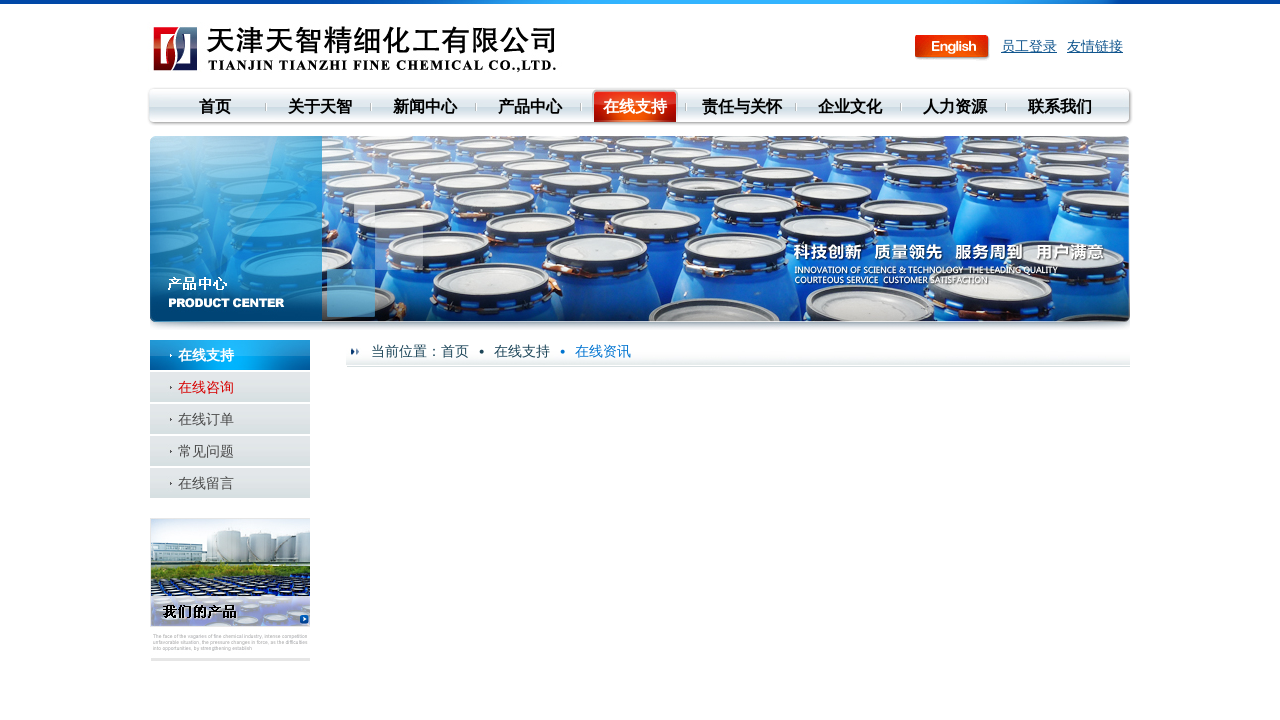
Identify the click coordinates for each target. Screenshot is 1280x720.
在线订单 (206, 419)
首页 (215, 106)
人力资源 (955, 106)
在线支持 (635, 106)
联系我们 (1060, 106)
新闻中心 (425, 106)
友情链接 (1095, 46)
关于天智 (320, 106)
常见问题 (206, 451)
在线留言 (206, 483)
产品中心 (530, 106)
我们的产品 (230, 589)
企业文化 (850, 106)
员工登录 (1029, 46)
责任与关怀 (742, 106)
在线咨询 (206, 387)
